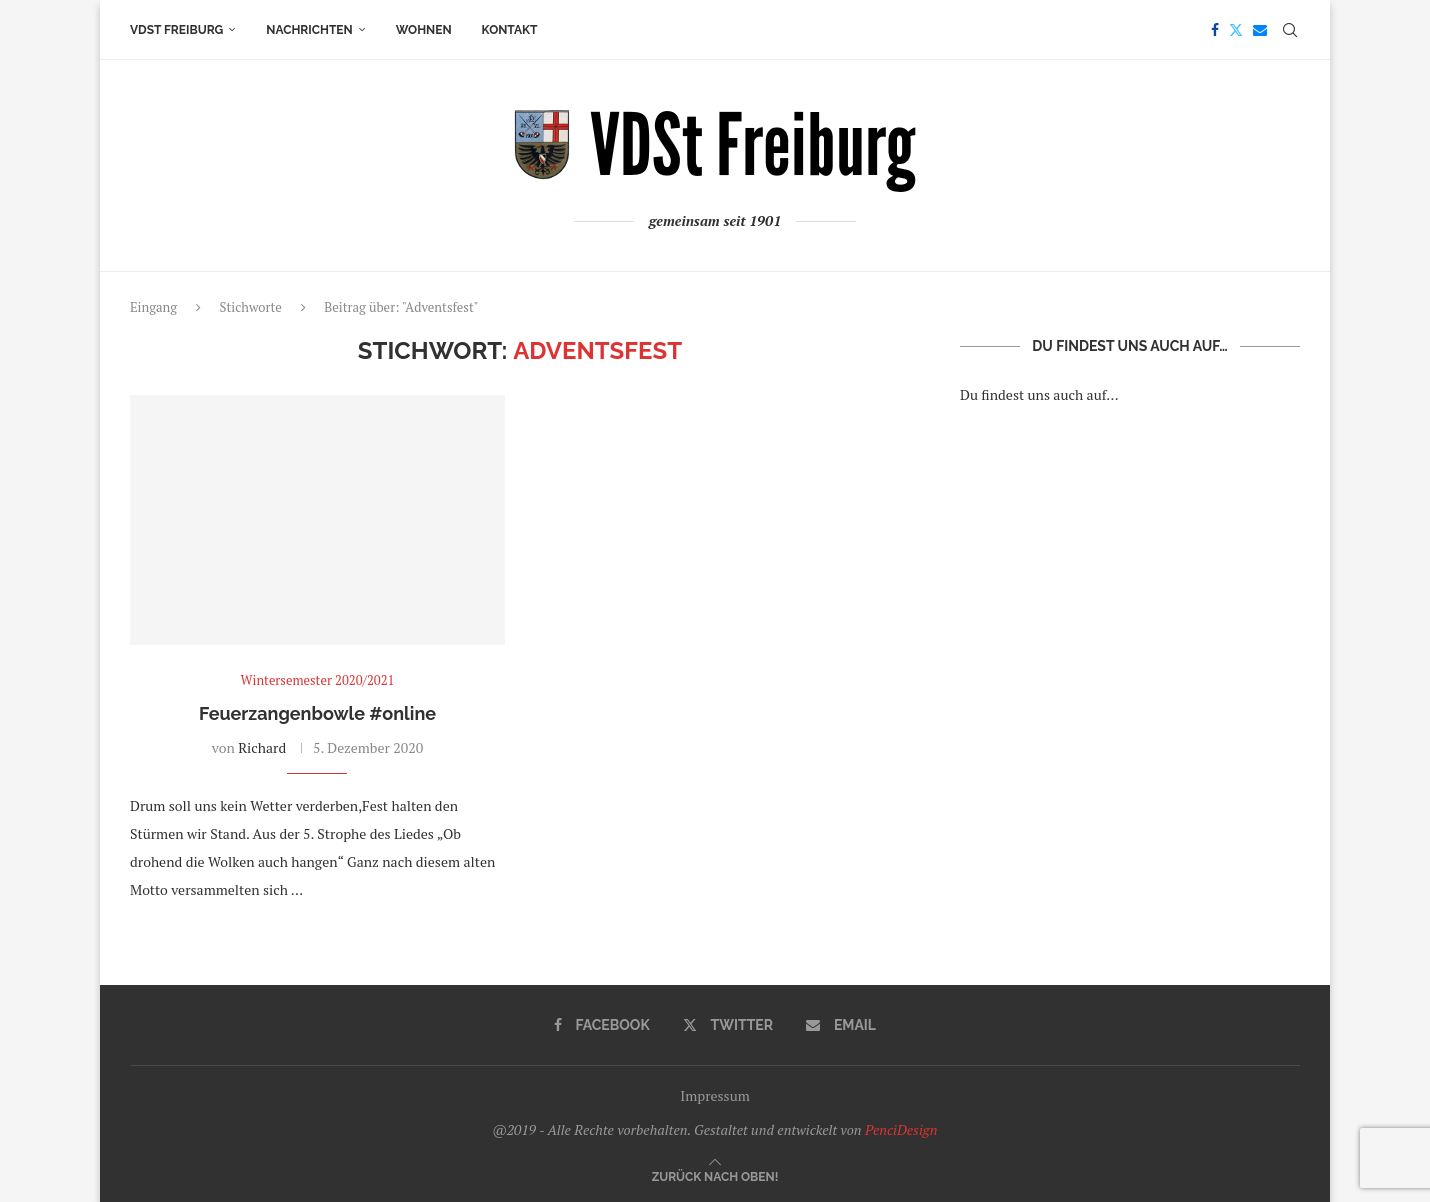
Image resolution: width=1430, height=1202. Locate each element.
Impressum (715, 1095)
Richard (262, 747)
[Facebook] (1215, 30)
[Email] (1260, 30)
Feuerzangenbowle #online (317, 713)
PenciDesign (901, 1129)
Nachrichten (309, 30)
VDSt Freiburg (176, 30)
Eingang (153, 307)
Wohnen (424, 30)
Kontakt (510, 30)
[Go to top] (715, 1175)
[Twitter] (1236, 30)
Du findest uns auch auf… (1039, 394)
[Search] (1290, 30)
